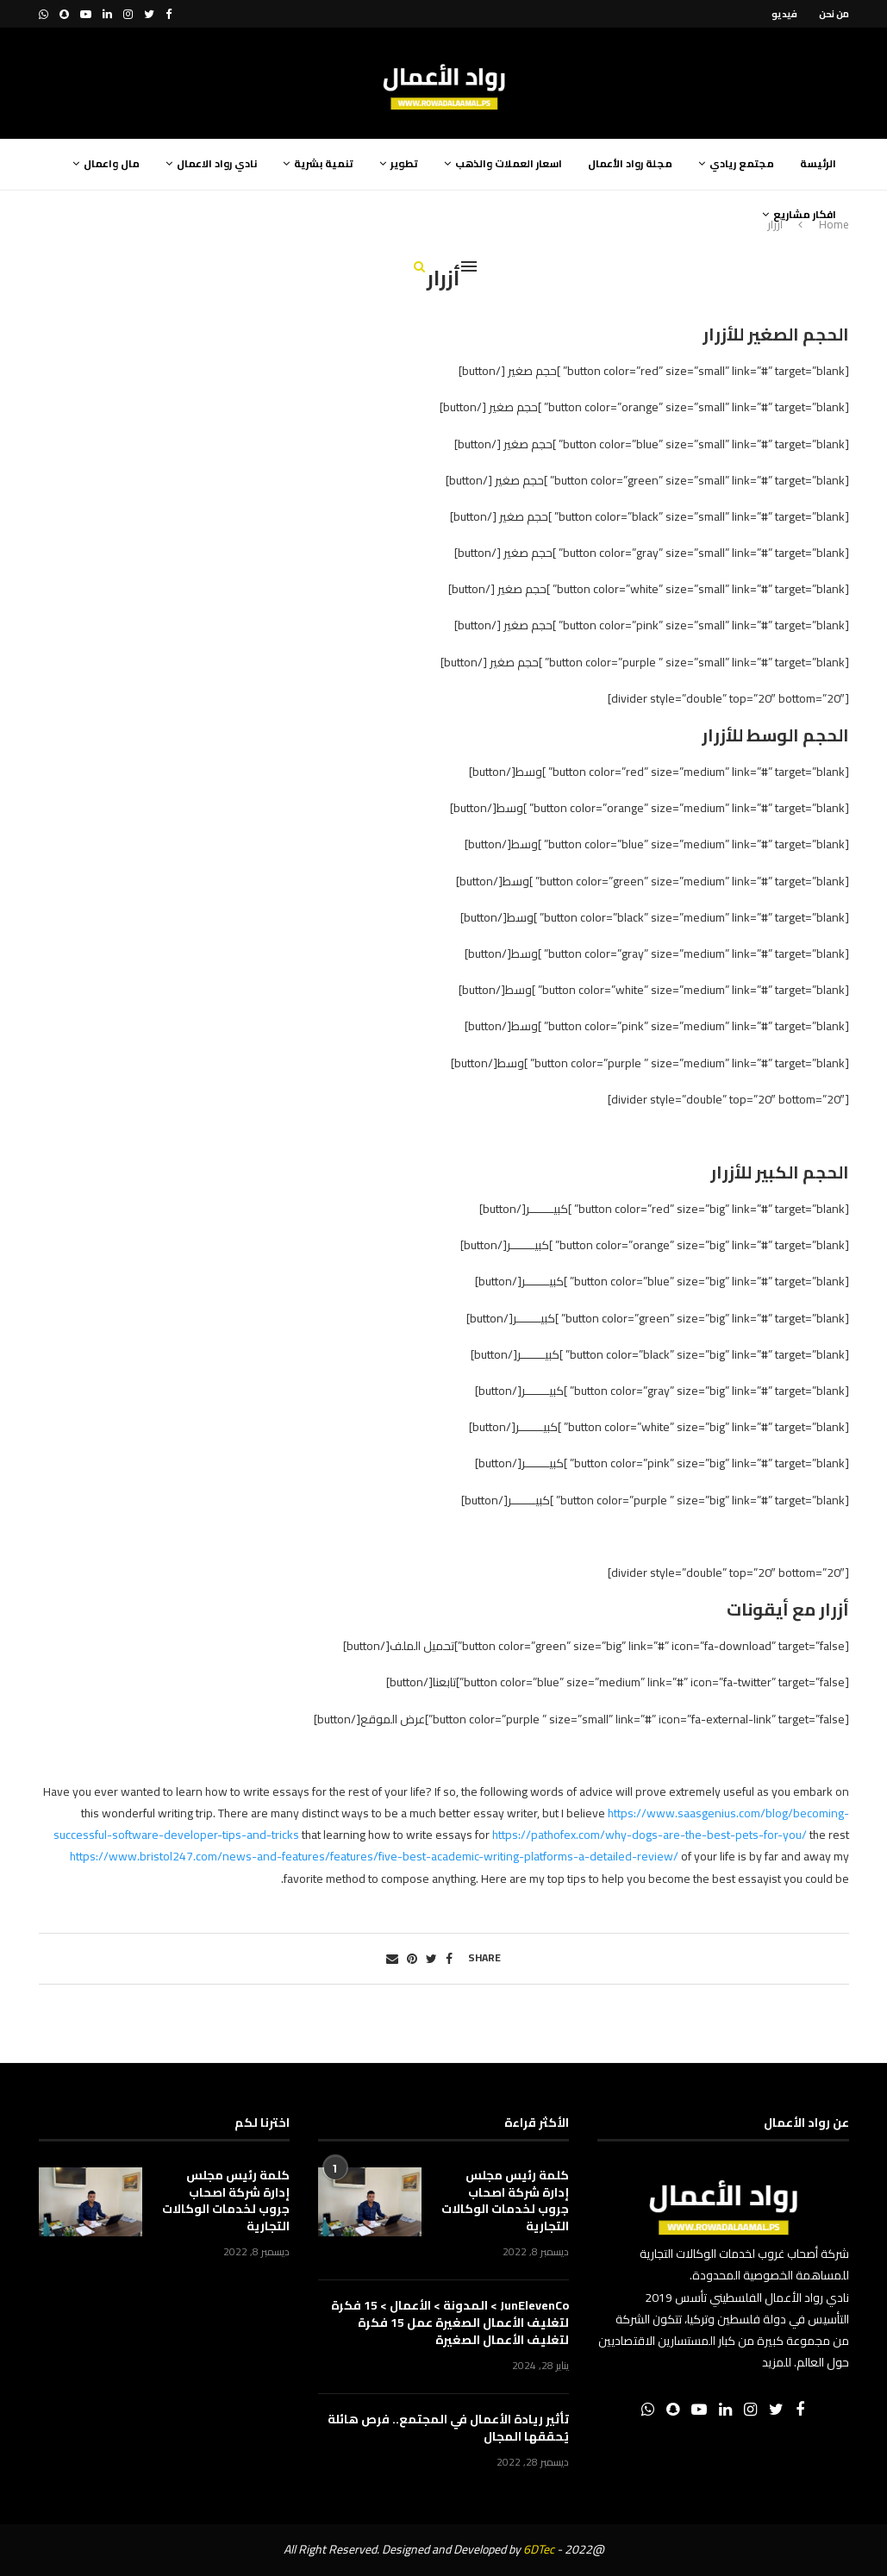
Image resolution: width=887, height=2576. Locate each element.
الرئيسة (818, 163)
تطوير (404, 163)
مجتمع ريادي (741, 163)
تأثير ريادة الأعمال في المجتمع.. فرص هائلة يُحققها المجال (448, 2428)
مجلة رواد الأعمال (630, 163)
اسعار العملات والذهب (508, 163)
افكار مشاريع (804, 214)
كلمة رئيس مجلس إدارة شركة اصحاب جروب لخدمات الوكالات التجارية (505, 2201)
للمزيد (776, 2362)
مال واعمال (112, 163)
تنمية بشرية (323, 163)
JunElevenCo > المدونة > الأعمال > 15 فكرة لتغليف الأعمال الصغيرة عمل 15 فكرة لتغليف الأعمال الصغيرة (450, 2323)
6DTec (538, 2549)
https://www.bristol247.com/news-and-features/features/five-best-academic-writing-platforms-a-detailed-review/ (374, 1856)
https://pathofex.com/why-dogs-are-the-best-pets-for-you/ (649, 1834)
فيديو (784, 13)
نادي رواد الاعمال (217, 163)
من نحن (834, 13)
